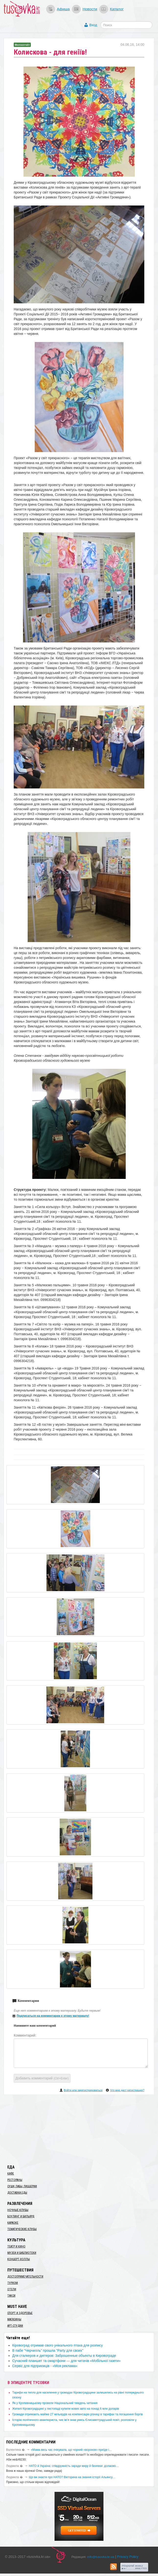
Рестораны (14, 2180)
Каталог (117, 9)
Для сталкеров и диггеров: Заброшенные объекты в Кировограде (64, 2356)
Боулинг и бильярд (20, 2216)
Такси (11, 2295)
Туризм (12, 2283)
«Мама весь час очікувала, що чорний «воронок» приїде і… (71, 2449)
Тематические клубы (22, 2229)
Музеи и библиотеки (21, 2253)
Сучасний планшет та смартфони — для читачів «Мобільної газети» (66, 2361)
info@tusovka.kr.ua (100, 2557)
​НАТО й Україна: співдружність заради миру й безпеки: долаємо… (74, 2466)
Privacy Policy (127, 2557)
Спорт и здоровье (20, 2313)
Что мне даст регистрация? (127, 2090)
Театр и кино (16, 2246)
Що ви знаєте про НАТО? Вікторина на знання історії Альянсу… (72, 2477)
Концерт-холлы (18, 2259)
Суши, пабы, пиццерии (22, 2186)
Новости (89, 9)
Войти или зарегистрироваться (83, 2090)
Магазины (14, 2319)
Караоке (12, 2222)
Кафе (10, 2173)
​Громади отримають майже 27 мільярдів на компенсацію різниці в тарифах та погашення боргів (77, 2414)
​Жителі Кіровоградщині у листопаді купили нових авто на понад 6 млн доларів (65, 2408)
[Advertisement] (79, 2128)
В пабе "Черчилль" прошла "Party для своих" (47, 2350)
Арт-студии (15, 2325)
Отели (11, 2289)
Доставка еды (17, 2192)
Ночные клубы (17, 2210)
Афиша (63, 9)
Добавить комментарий (42, 2078)
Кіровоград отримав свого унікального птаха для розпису (57, 2345)
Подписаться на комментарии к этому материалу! (53, 2015)
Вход (93, 25)
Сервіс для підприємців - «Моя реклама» (45, 2366)
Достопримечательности (25, 2276)
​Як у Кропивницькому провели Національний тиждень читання (54, 2403)
